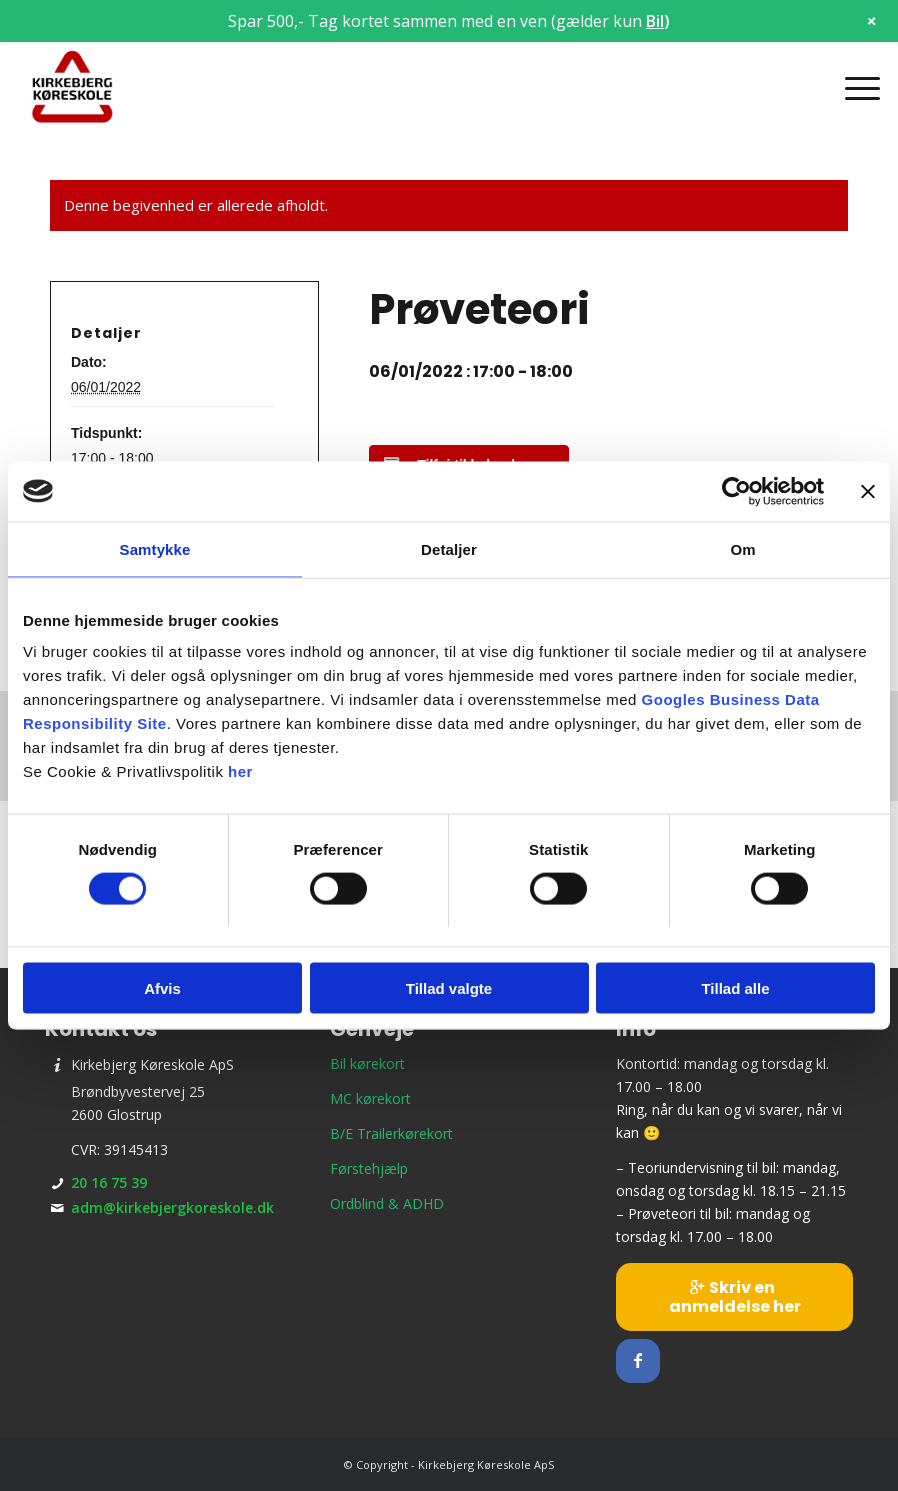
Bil (655, 21)
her (240, 771)
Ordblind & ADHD (387, 1203)
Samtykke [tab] (155, 548)
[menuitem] (852, 88)
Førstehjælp (369, 1168)
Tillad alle (735, 988)
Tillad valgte (449, 988)
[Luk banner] (868, 491)
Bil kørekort (367, 1063)
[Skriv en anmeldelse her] (734, 1296)
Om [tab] (742, 548)
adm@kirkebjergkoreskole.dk (172, 1207)
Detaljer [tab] (449, 548)
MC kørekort (370, 1098)
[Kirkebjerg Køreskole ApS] (72, 88)
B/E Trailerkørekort (391, 1133)
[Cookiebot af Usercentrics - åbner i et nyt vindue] (736, 491)
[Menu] (852, 88)
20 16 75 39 (109, 1182)
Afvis (162, 988)
